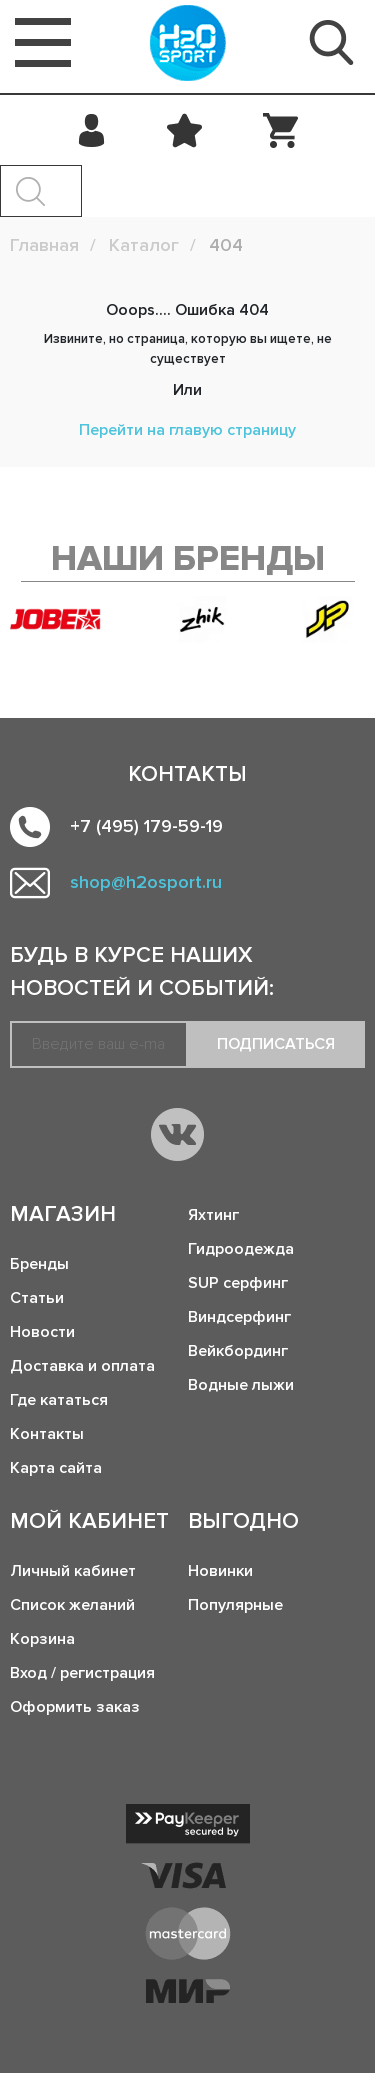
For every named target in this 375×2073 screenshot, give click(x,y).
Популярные (235, 1605)
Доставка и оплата (82, 1366)
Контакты (47, 1434)
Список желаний (72, 1605)
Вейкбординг (238, 1351)
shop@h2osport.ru (146, 882)
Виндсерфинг (239, 1317)
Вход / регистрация (82, 1673)
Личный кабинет (73, 1571)
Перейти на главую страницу (187, 430)
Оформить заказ (75, 1707)
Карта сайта (56, 1468)
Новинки (220, 1571)
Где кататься (59, 1400)
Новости (42, 1332)
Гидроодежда (241, 1249)
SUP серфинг (238, 1283)
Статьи (37, 1298)
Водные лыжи (241, 1385)
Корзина (42, 1639)
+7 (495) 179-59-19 (146, 826)
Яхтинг (213, 1215)
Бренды (39, 1264)
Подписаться (276, 1044)
